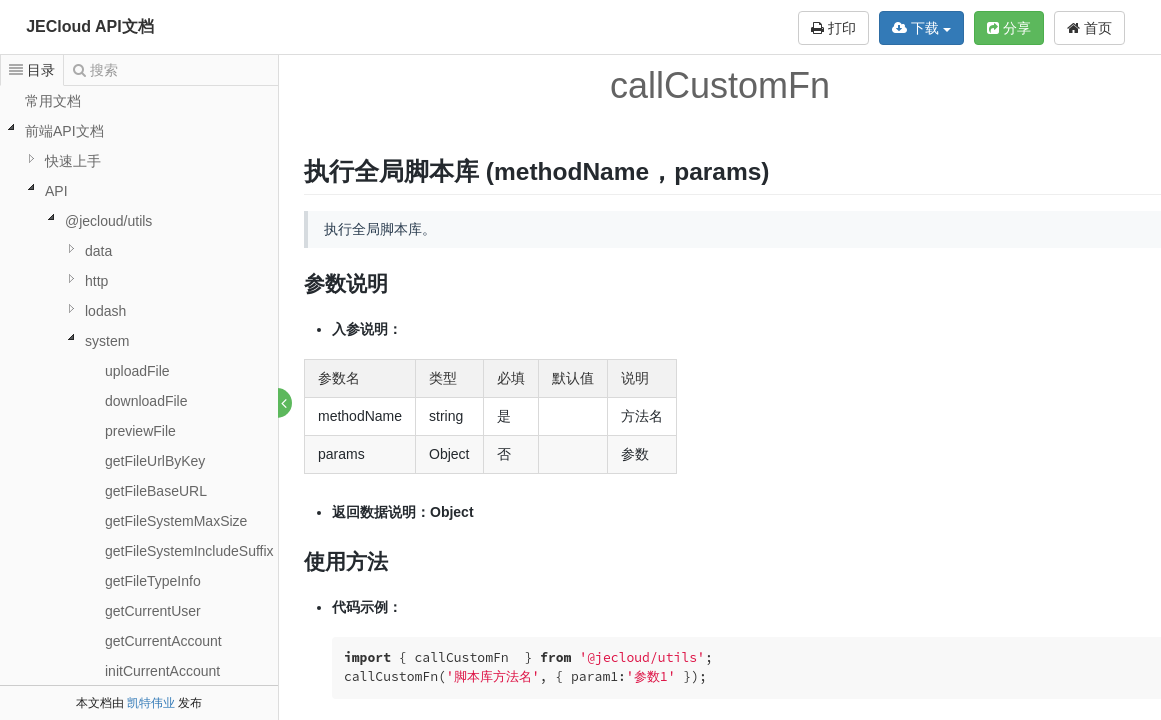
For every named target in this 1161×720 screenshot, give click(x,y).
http (96, 281)
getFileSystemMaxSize (176, 521)
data (98, 251)
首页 (1089, 28)
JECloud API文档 (89, 26)
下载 (921, 28)
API (56, 191)
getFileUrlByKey (155, 461)
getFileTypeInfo (153, 581)
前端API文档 (64, 131)
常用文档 (53, 101)
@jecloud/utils (108, 221)
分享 (1009, 28)
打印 (833, 28)
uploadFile (137, 371)
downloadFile (146, 401)
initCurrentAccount (162, 671)
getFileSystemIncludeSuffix (189, 551)
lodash (105, 311)
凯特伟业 (151, 703)
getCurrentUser (153, 611)
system (107, 341)
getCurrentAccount (163, 641)
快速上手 (73, 161)
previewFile (140, 431)
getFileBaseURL (156, 491)
